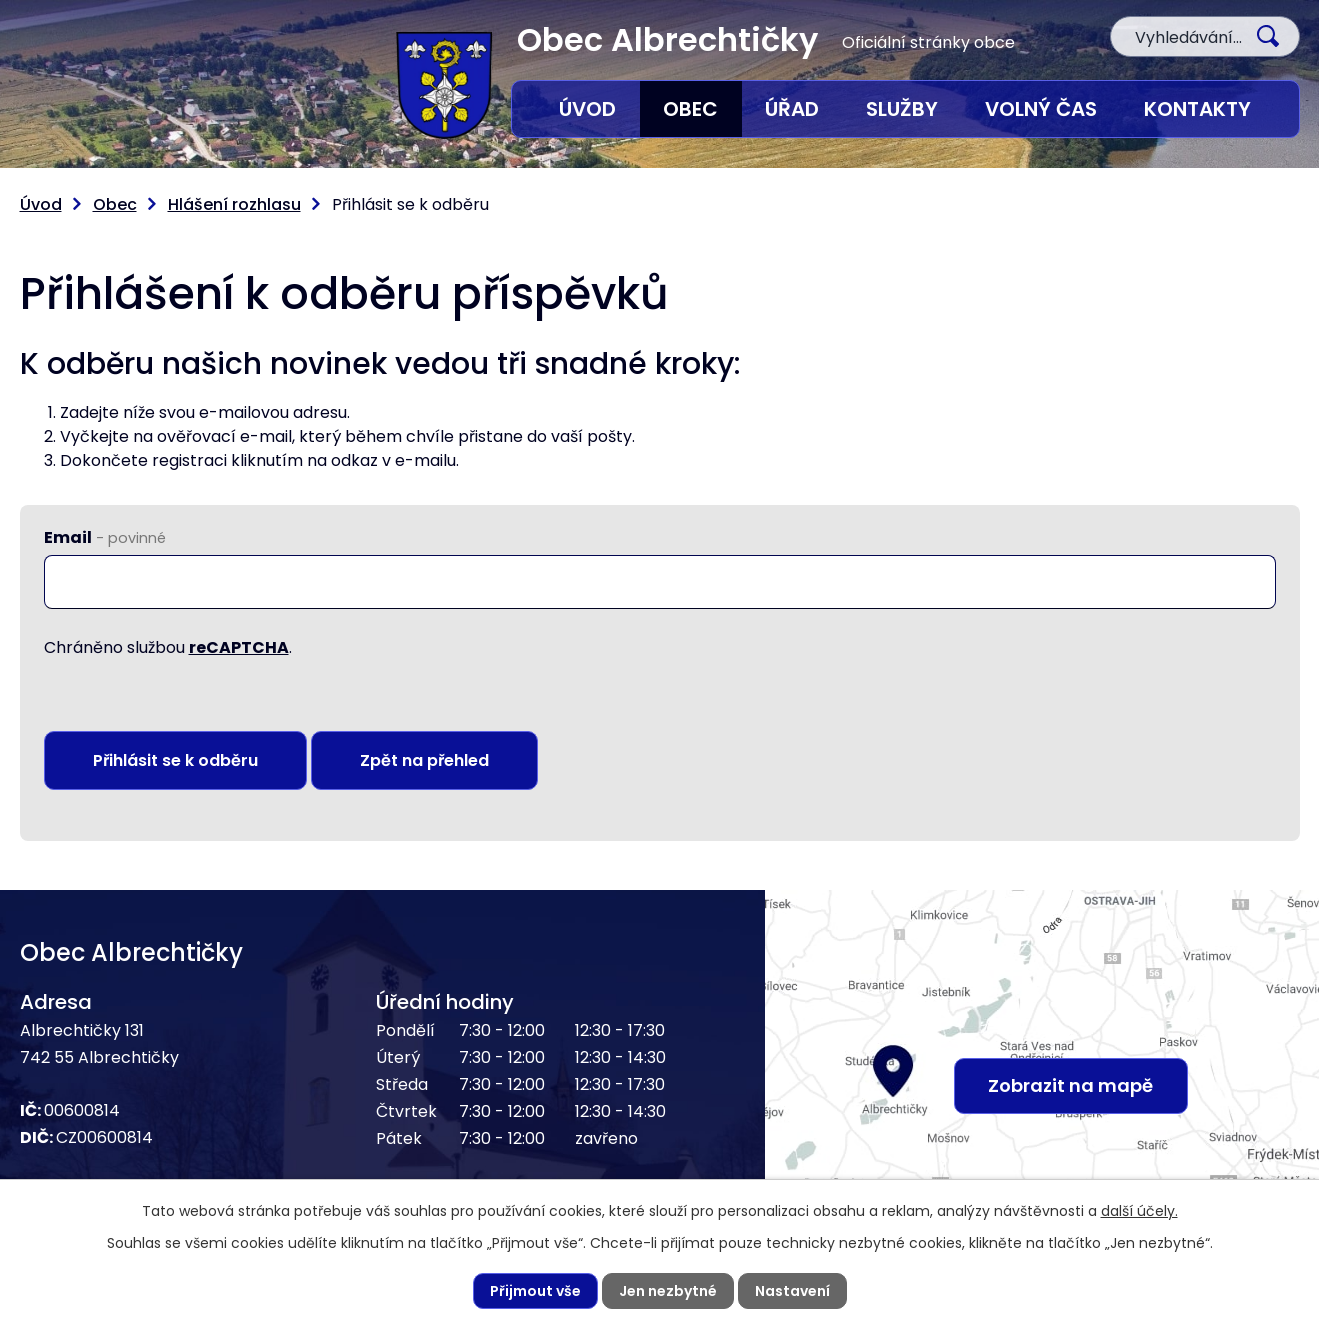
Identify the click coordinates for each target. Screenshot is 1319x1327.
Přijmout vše (535, 1291)
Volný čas (1041, 109)
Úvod (587, 109)
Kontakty (1197, 109)
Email (105, 537)
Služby (902, 109)
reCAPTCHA (239, 647)
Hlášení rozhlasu (234, 204)
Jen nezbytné (668, 1291)
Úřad (792, 109)
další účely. (1139, 1211)
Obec (690, 109)
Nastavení (792, 1291)
